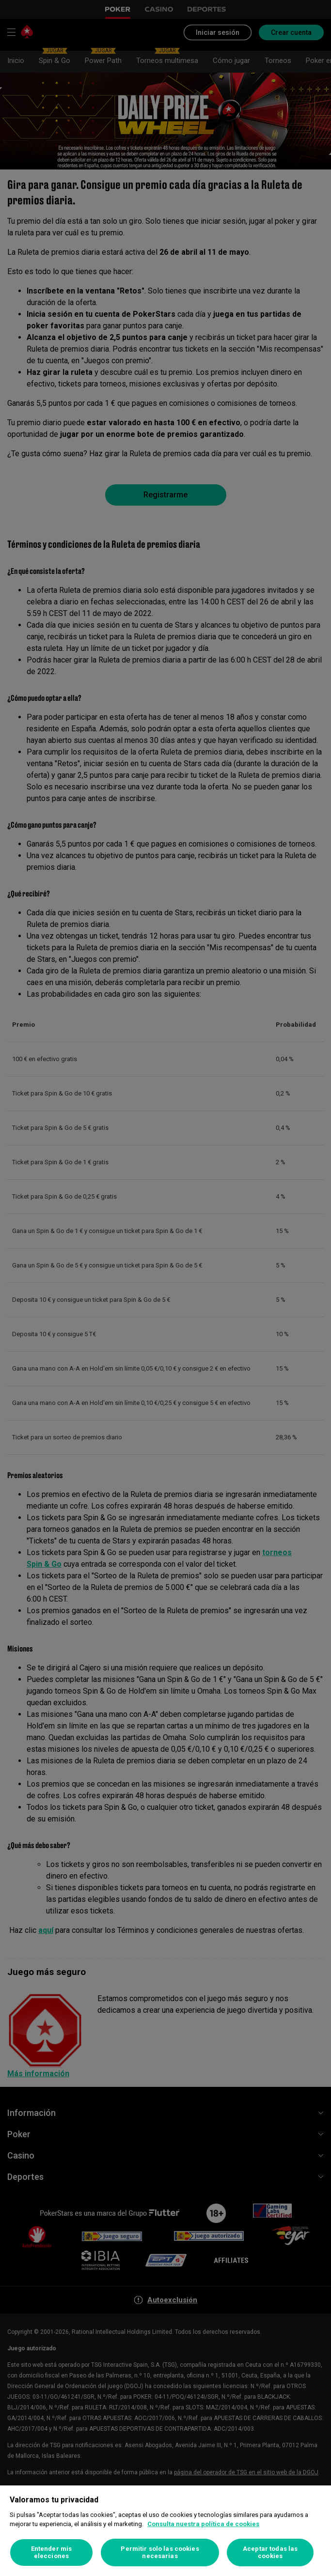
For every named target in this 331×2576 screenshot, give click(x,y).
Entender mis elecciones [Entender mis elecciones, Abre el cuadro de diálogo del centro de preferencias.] (51, 2552)
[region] (165, 2530)
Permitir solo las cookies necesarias (160, 2552)
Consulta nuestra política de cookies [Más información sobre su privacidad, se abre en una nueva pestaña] (203, 2524)
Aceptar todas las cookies (270, 2552)
